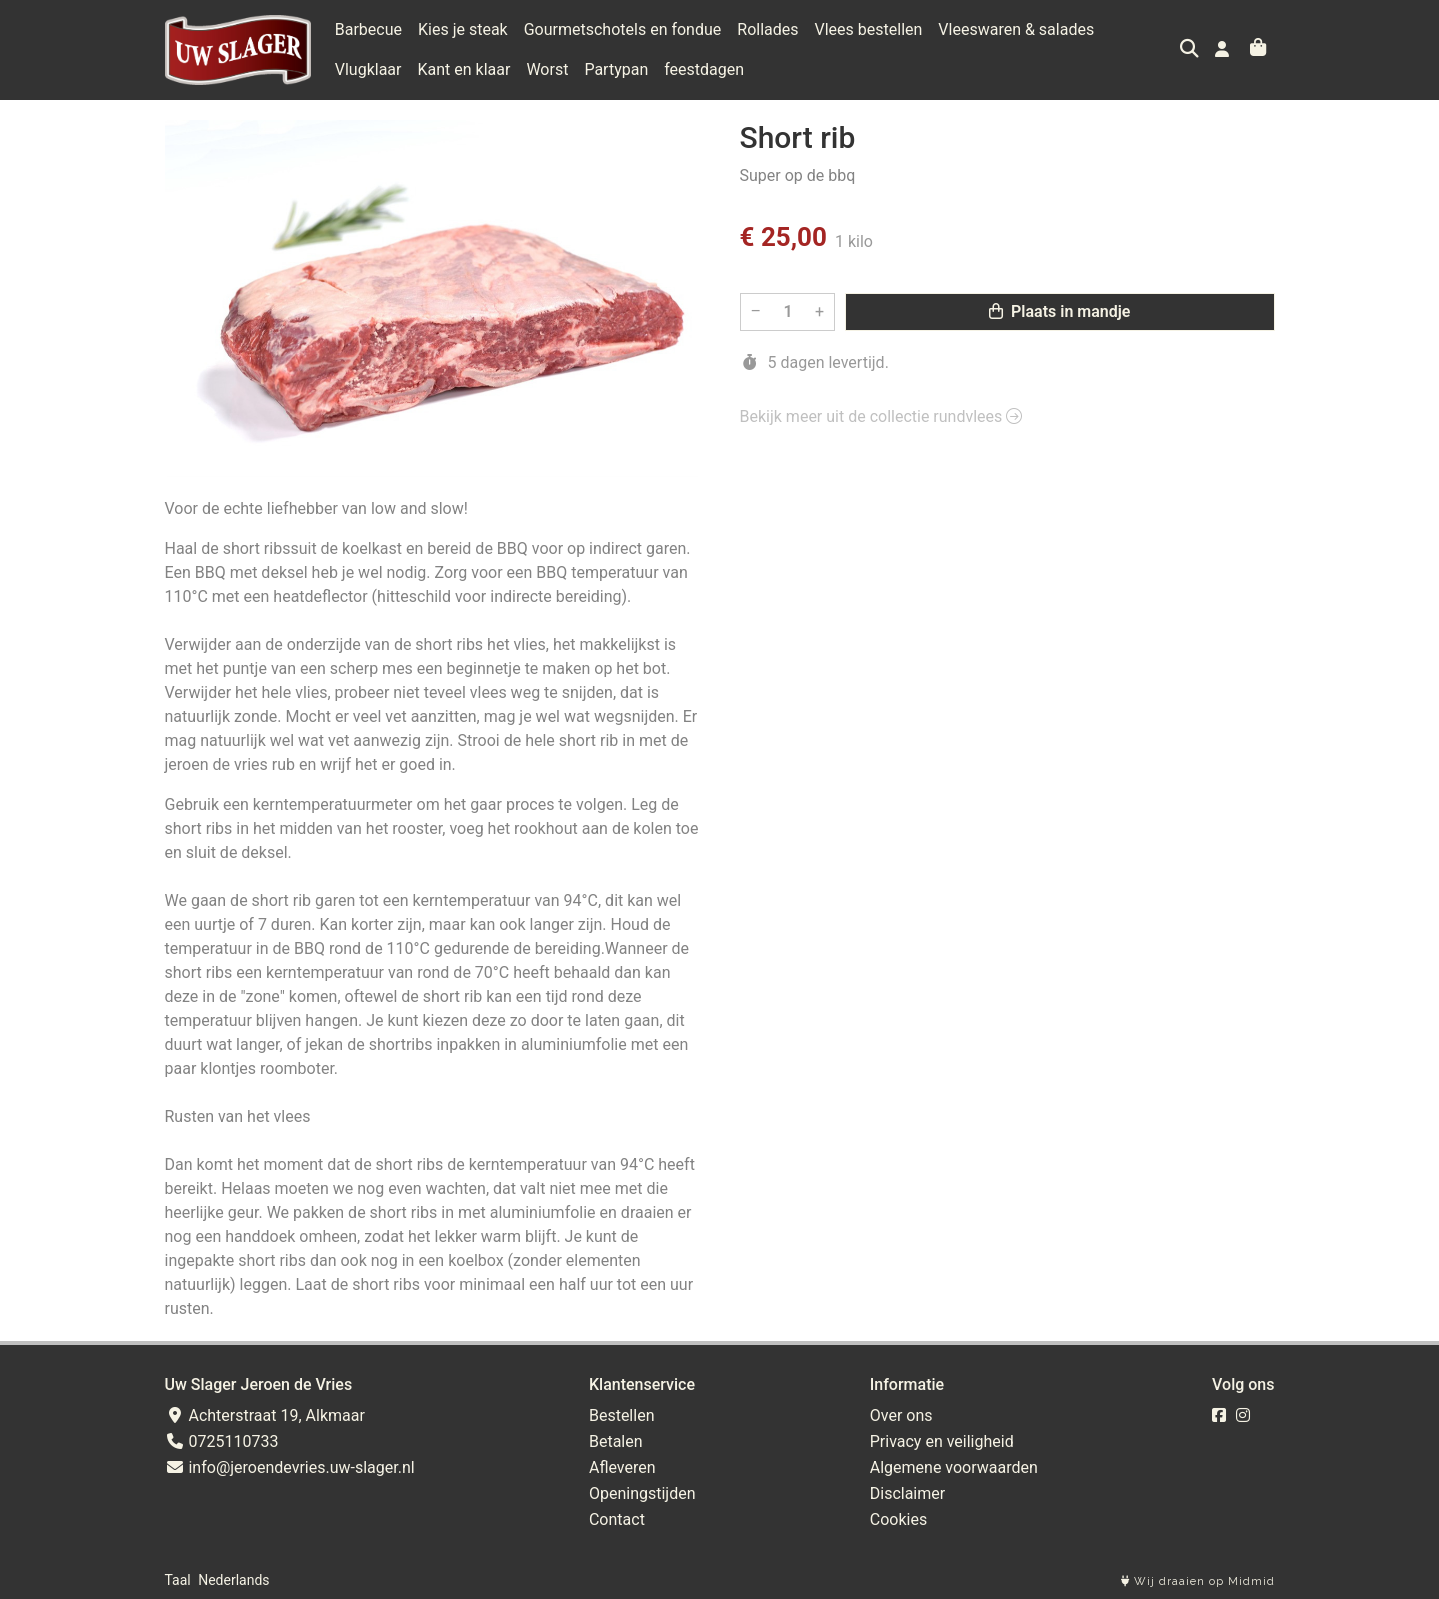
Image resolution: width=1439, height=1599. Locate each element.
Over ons (901, 1415)
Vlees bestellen (869, 29)
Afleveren (622, 1467)
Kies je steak (463, 29)
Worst (465, 69)
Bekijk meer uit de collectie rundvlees (881, 416)
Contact (617, 1519)
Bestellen (622, 1415)
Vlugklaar (1143, 29)
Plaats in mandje (1059, 311)
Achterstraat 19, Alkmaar (265, 1415)
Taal (178, 1580)
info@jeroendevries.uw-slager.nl (290, 1467)
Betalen (616, 1441)
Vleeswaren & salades (1016, 29)
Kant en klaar (381, 69)
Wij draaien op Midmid (1198, 1581)
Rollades (767, 29)
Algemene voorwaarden (954, 1467)
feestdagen (622, 69)
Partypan (534, 69)
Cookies (898, 1519)
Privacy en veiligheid (942, 1441)
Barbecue (368, 29)
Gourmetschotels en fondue (623, 29)
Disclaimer (907, 1493)
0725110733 (222, 1441)
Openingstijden (642, 1493)
